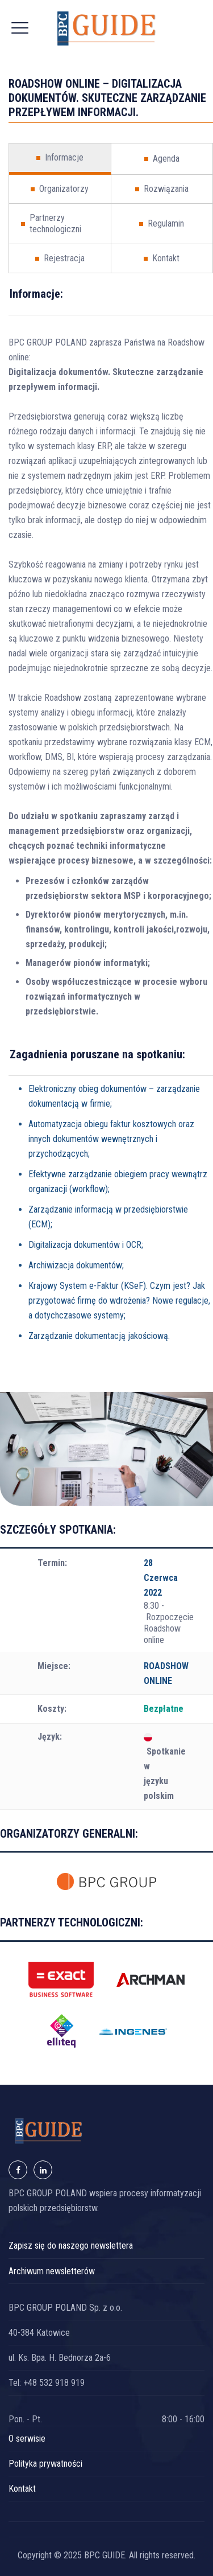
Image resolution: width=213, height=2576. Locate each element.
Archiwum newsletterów (52, 2271)
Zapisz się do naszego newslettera (71, 2245)
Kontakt (22, 2488)
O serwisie (27, 2438)
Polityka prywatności (45, 2463)
